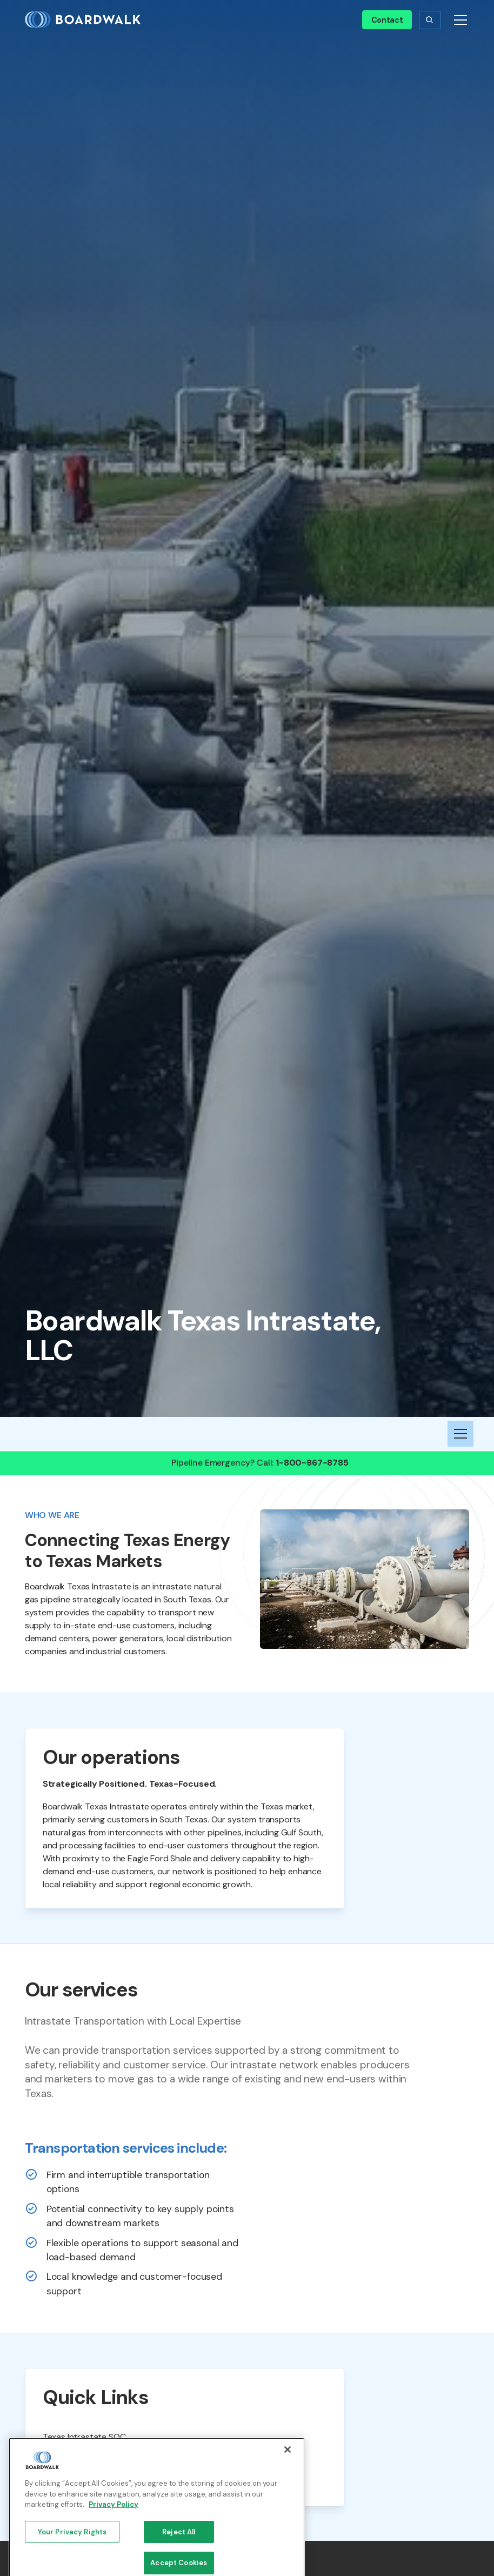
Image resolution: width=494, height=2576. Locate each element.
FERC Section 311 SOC (84, 2459)
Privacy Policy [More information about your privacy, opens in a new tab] (113, 2549)
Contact (387, 20)
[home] (87, 19)
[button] (429, 20)
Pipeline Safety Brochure (90, 2481)
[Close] (287, 2495)
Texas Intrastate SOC (84, 2436)
